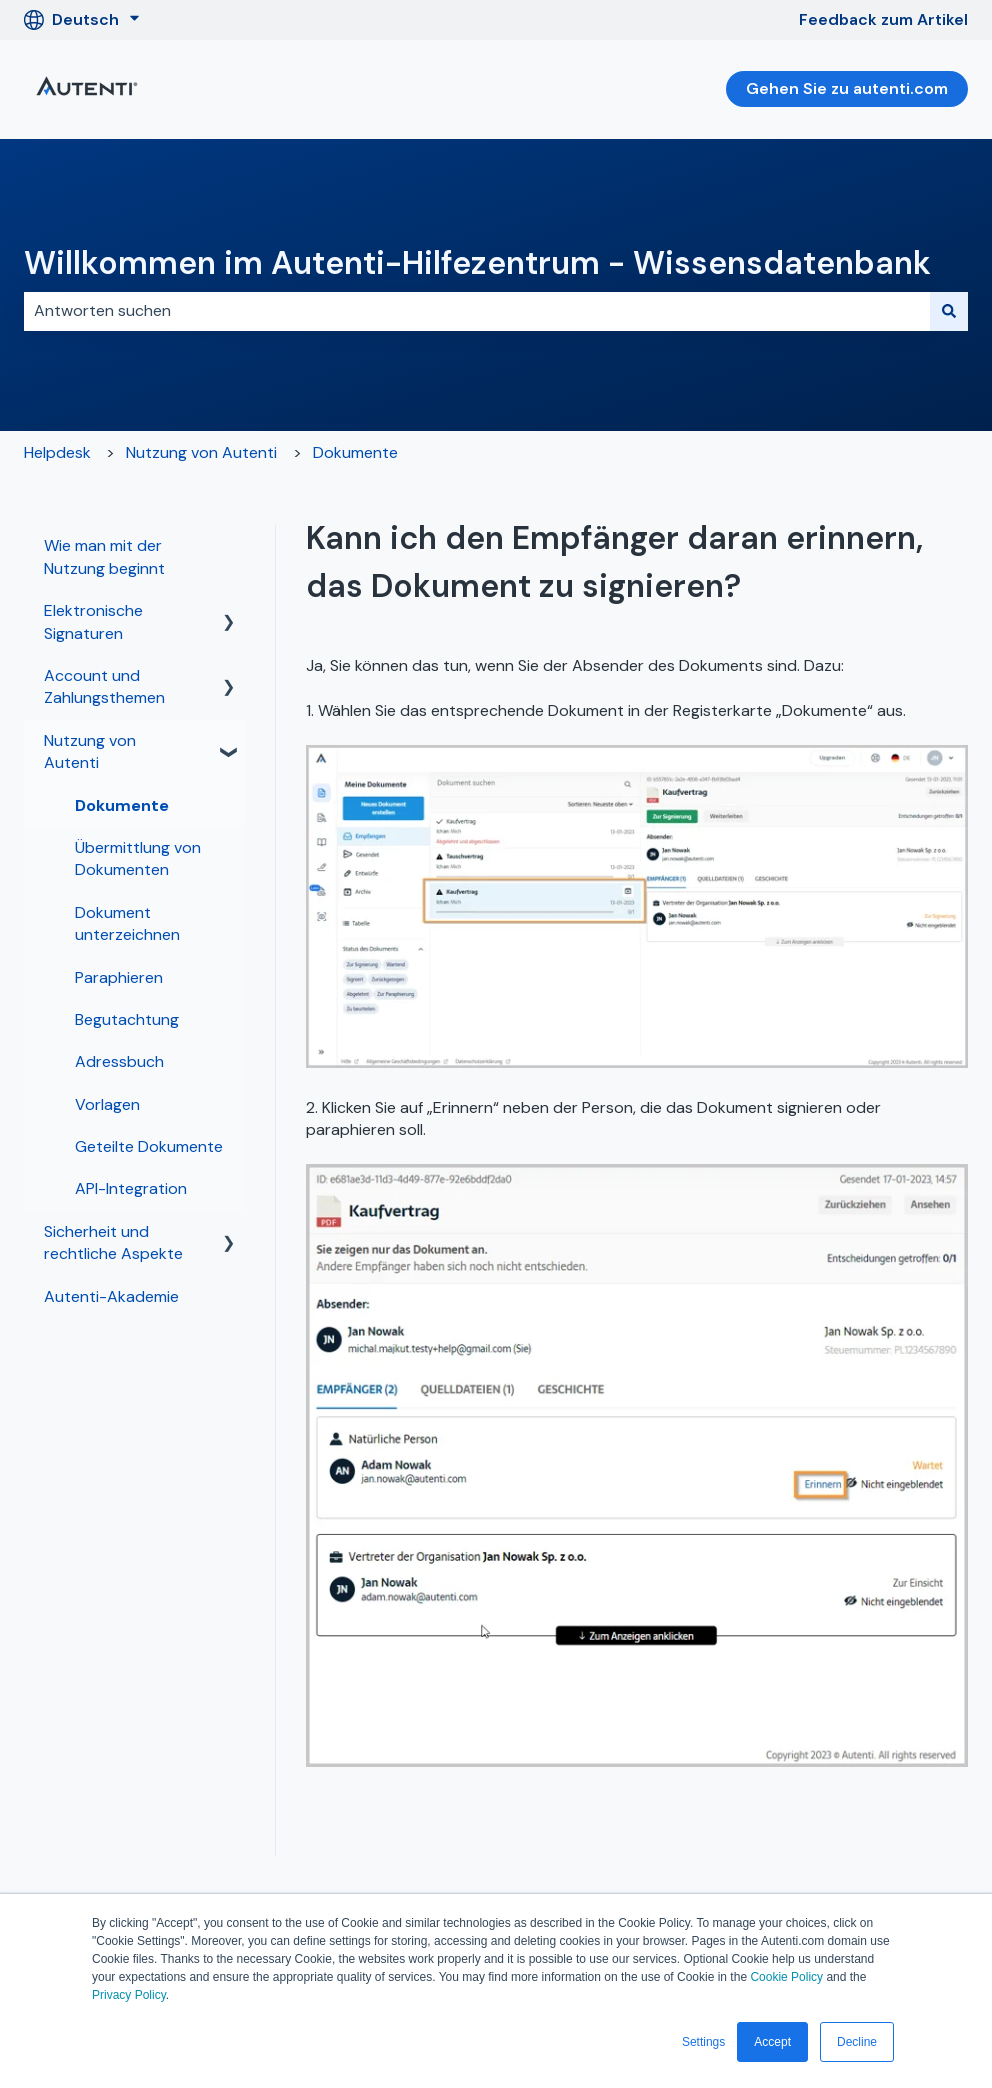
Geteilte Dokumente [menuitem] (149, 1146)
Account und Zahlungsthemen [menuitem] (104, 686)
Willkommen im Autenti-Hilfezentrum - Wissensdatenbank (477, 263)
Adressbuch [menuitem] (119, 1061)
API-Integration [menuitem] (131, 1188)
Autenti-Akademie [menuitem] (111, 1296)
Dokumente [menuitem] (122, 805)
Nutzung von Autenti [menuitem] (90, 751)
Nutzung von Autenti (201, 452)
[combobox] (477, 311)
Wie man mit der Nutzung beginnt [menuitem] (104, 556)
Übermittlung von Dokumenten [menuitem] (138, 858)
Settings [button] (703, 2042)
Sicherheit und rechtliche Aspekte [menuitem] (113, 1242)
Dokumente (355, 452)
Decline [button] (857, 2042)
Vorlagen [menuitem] (107, 1104)
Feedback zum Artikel (883, 19)
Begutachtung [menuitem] (127, 1019)
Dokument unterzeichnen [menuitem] (127, 923)
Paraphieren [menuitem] (119, 977)
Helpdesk (57, 452)
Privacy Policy (129, 1995)
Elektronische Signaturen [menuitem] (93, 621)
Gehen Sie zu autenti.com (847, 88)
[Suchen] (949, 311)
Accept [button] (772, 2042)
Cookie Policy (786, 1977)
